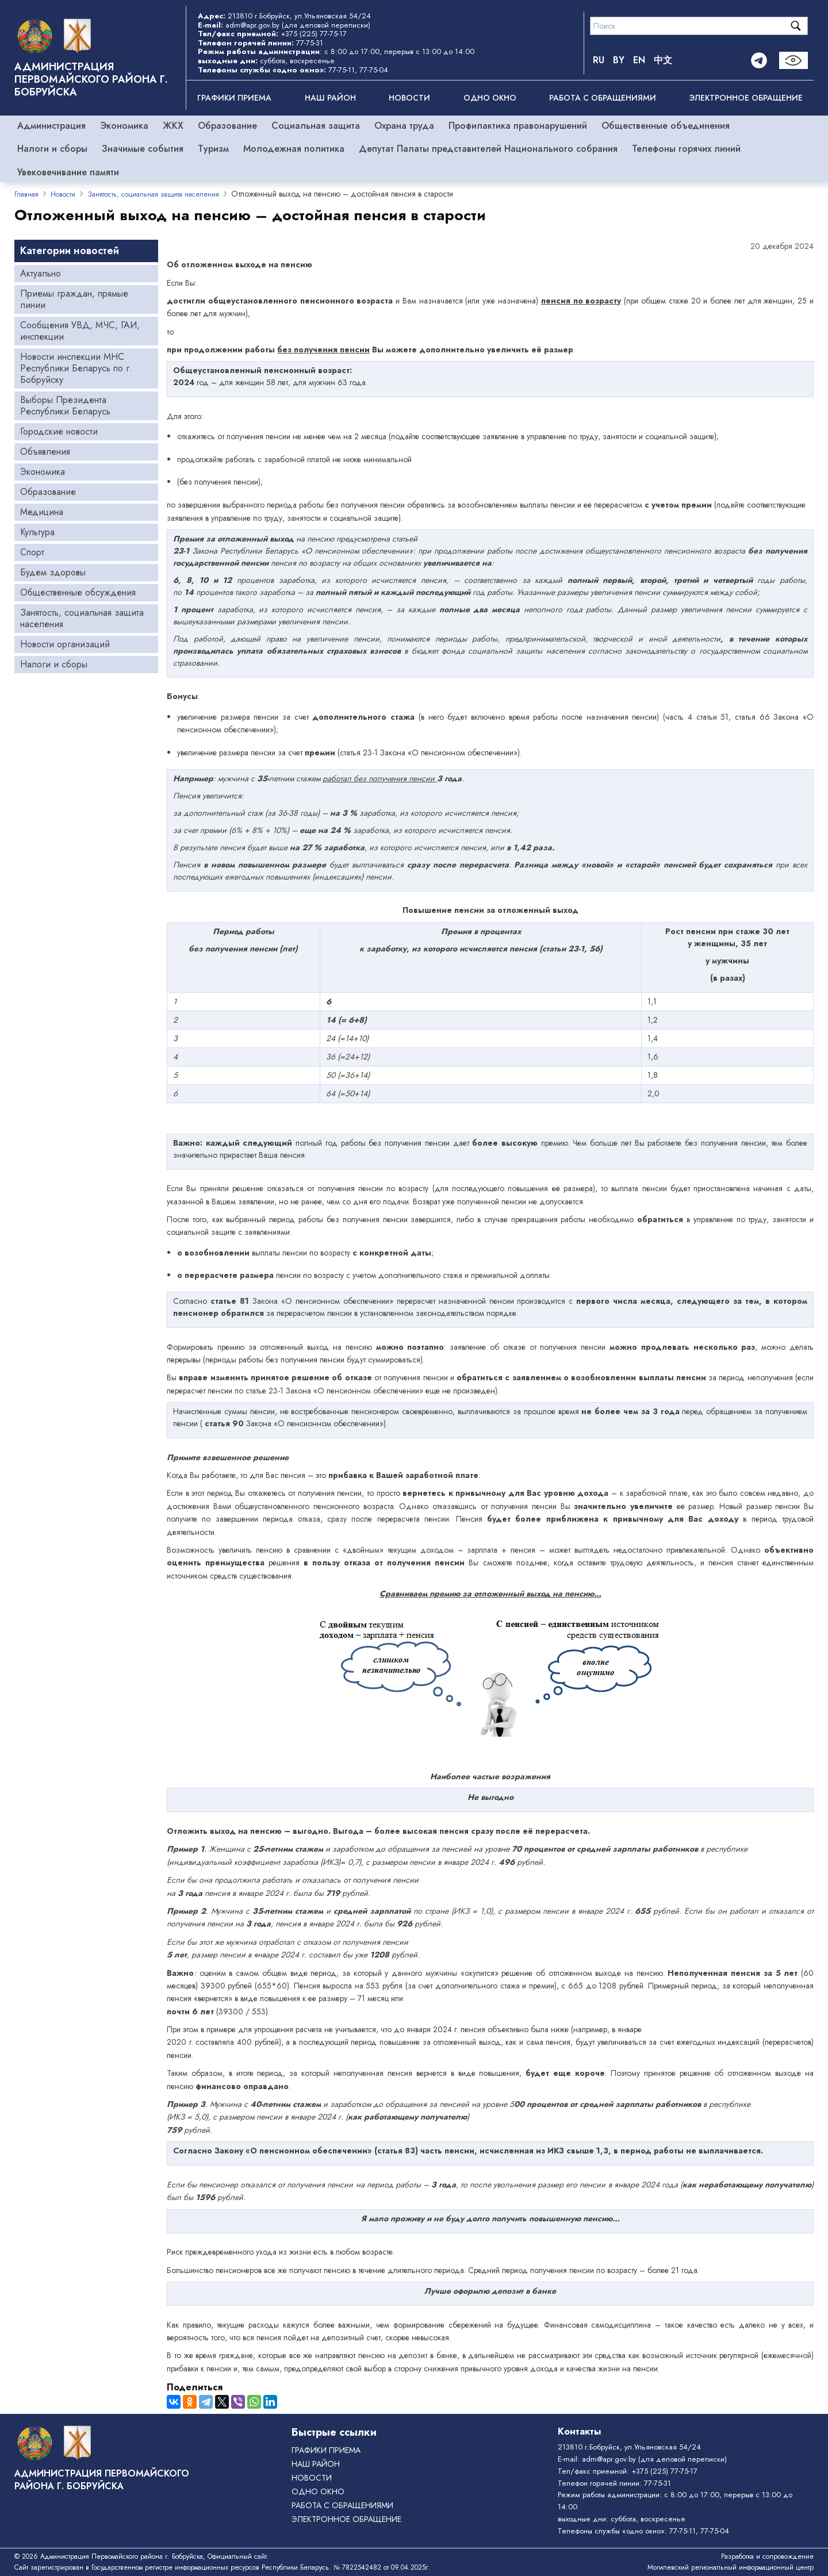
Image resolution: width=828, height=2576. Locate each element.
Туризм (213, 148)
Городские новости (59, 431)
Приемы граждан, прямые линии (74, 299)
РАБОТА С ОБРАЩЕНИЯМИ (602, 97)
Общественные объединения (665, 125)
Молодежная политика (293, 148)
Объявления (45, 451)
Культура (37, 532)
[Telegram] (759, 60)
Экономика (124, 125)
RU (598, 60)
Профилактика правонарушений (517, 125)
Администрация (51, 125)
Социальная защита (315, 125)
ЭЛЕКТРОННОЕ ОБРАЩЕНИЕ (746, 97)
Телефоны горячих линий (686, 148)
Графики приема (234, 97)
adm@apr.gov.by (252, 25)
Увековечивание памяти (68, 172)
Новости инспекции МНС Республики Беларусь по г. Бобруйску (76, 368)
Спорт (32, 552)
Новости (409, 97)
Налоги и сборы (52, 148)
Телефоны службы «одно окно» (611, 2530)
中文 (663, 60)
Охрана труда (404, 125)
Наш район (330, 97)
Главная (26, 194)
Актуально (40, 273)
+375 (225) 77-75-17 (314, 33)
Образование (227, 125)
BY (618, 60)
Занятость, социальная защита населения (153, 194)
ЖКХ (173, 125)
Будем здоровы (53, 572)
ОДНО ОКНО (489, 97)
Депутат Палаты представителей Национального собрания (488, 148)
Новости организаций (65, 644)
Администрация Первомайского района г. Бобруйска (91, 79)
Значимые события (142, 148)
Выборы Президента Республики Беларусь (65, 405)
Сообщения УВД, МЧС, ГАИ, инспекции (80, 330)
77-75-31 (309, 42)
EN (639, 60)
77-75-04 (373, 69)
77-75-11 (341, 69)
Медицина (41, 512)
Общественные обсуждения (78, 592)
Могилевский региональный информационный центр (730, 2567)
